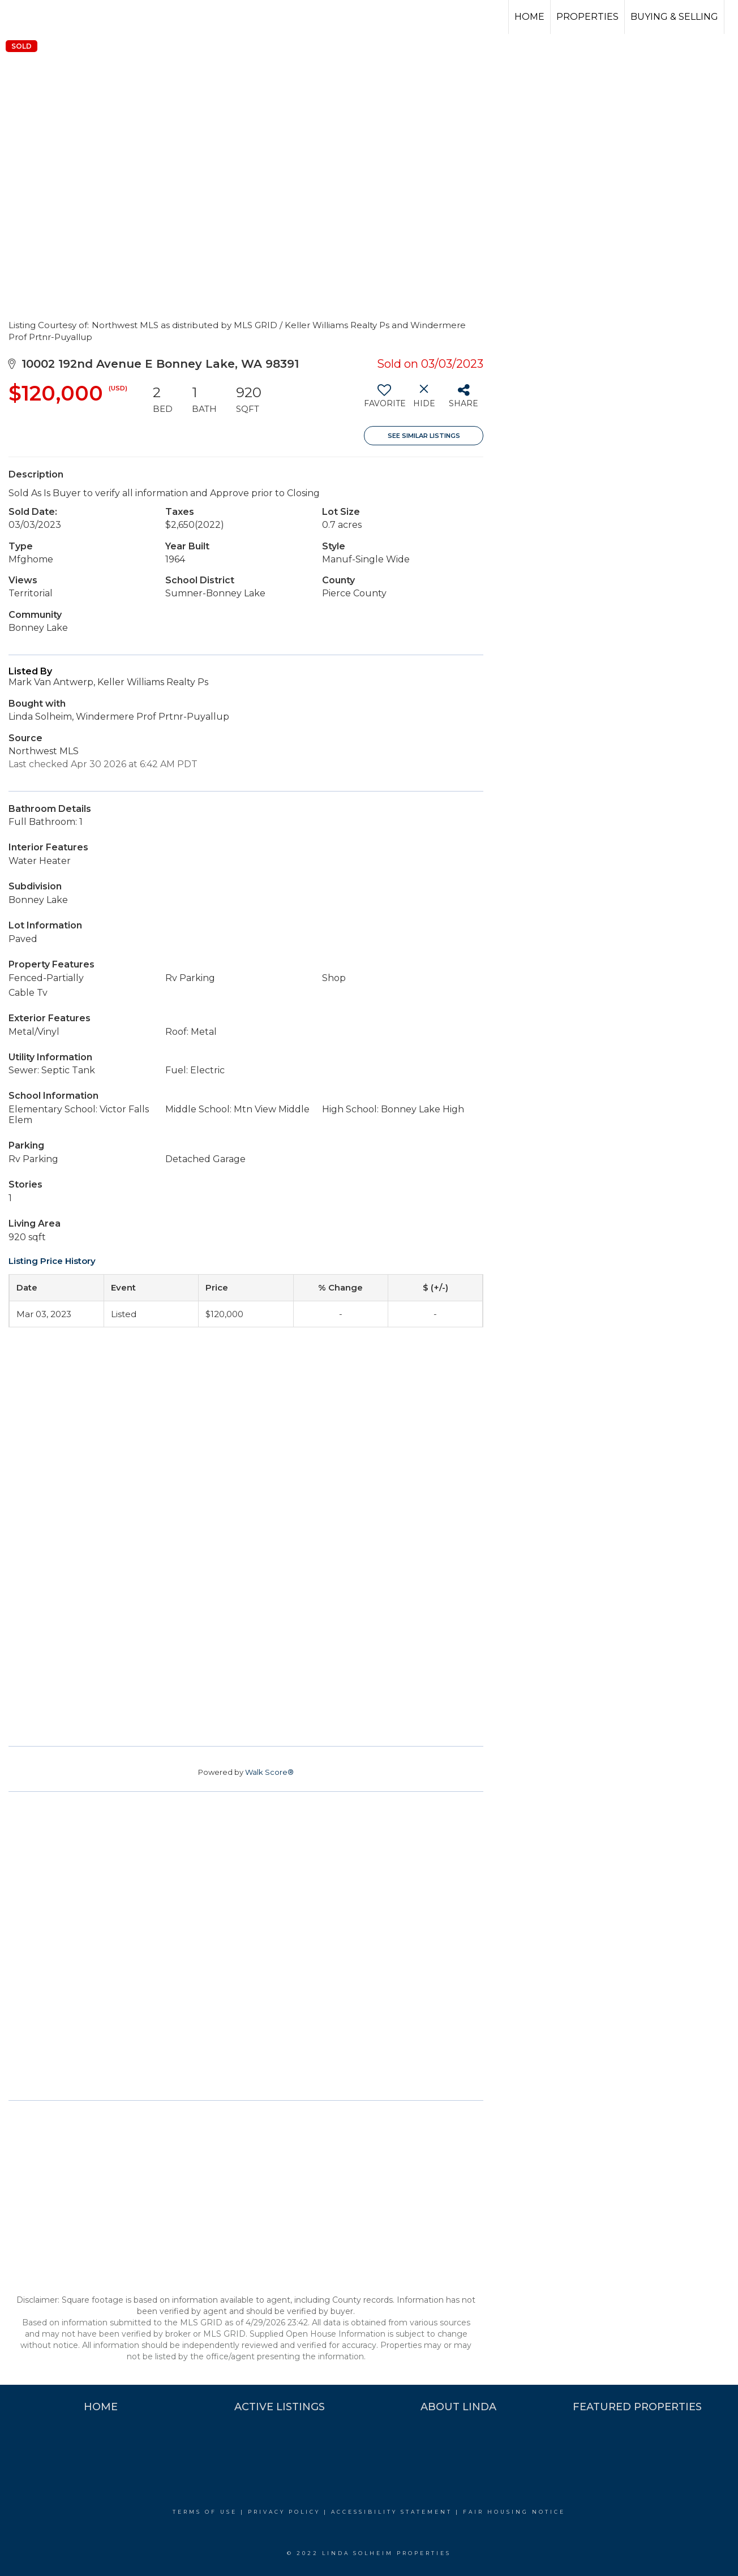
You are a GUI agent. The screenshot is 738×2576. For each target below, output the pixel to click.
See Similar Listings (424, 436)
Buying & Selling (674, 16)
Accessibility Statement (391, 2512)
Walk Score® (269, 1772)
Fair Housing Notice (514, 2512)
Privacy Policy (284, 2512)
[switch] (384, 400)
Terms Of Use (205, 2512)
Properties (587, 16)
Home (529, 16)
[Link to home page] (51, 17)
